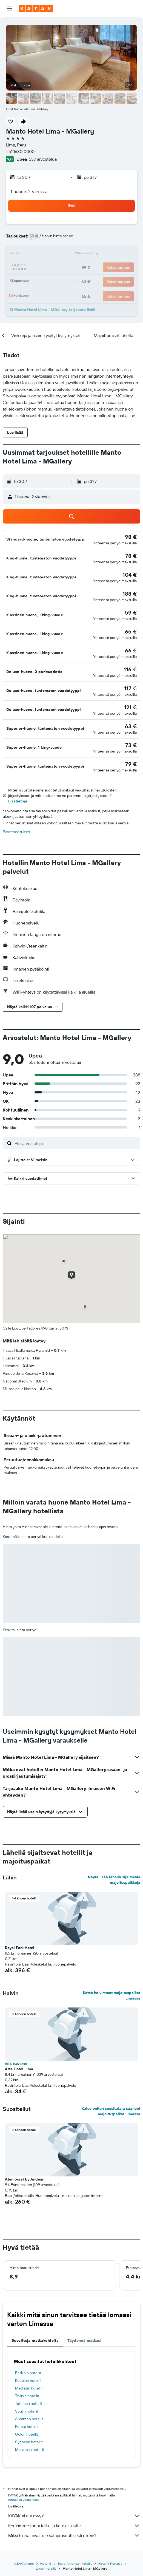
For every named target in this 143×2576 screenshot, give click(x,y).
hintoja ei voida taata (23, 2500)
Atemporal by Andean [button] (24, 2179)
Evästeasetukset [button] (16, 831)
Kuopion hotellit (28, 2380)
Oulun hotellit (26, 2434)
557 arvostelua (43, 159)
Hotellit (45, 2563)
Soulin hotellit (26, 2411)
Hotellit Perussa (110, 2563)
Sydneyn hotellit (29, 2441)
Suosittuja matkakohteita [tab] (35, 2340)
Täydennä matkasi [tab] (84, 2340)
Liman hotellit (46, 2568)
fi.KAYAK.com (24, 2563)
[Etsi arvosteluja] (76, 1143)
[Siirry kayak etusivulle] (36, 8)
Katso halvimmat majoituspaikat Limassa (111, 1995)
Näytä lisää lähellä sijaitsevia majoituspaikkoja (114, 1879)
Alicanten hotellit (29, 2418)
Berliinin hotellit (28, 2372)
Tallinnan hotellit (28, 2403)
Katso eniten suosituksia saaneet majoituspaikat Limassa (111, 2111)
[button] (9, 8)
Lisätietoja (17, 801)
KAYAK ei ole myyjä (74, 2515)
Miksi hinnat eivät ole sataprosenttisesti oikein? (74, 2535)
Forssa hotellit (27, 2426)
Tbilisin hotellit (27, 2395)
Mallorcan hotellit (29, 2449)
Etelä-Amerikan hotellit (75, 2563)
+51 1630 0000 (20, 151)
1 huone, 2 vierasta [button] (29, 191)
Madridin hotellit (29, 2388)
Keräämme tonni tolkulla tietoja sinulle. (74, 2525)
